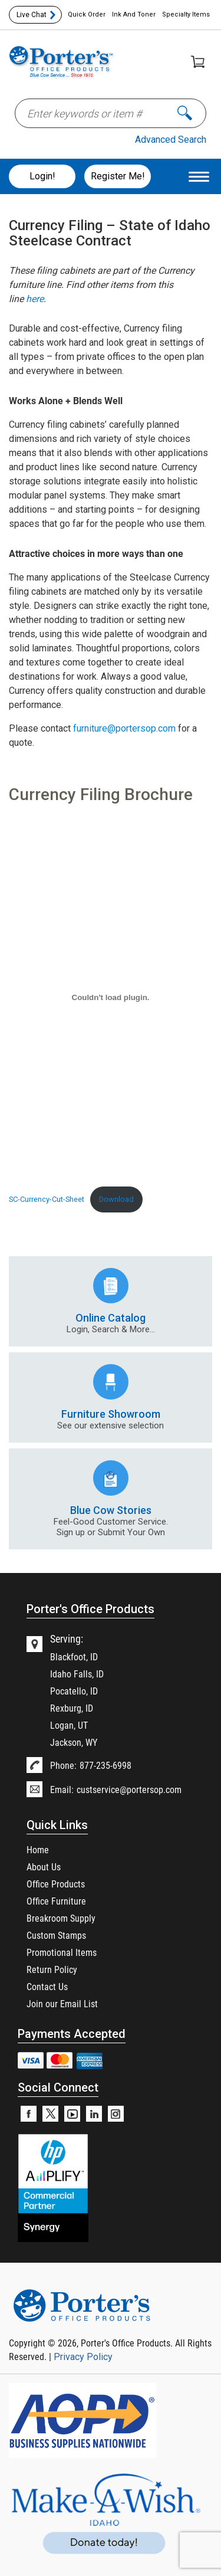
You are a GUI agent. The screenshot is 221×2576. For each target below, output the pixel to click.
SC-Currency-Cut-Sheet (46, 1199)
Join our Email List (62, 2003)
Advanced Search (170, 139)
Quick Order (86, 14)
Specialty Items (186, 14)
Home (38, 1849)
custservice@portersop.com (129, 1789)
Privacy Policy (83, 2356)
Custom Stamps (56, 1935)
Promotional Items (62, 1952)
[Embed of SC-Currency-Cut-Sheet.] (110, 997)
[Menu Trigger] (199, 176)
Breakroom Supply (61, 1918)
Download (116, 1199)
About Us (44, 1866)
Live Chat (32, 15)
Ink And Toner (134, 14)
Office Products (56, 1883)
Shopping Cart (197, 61)
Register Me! (118, 176)
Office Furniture (56, 1901)
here (35, 298)
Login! (42, 176)
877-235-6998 (105, 1765)
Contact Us (47, 1986)
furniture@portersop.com (124, 728)
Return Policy (52, 1969)
